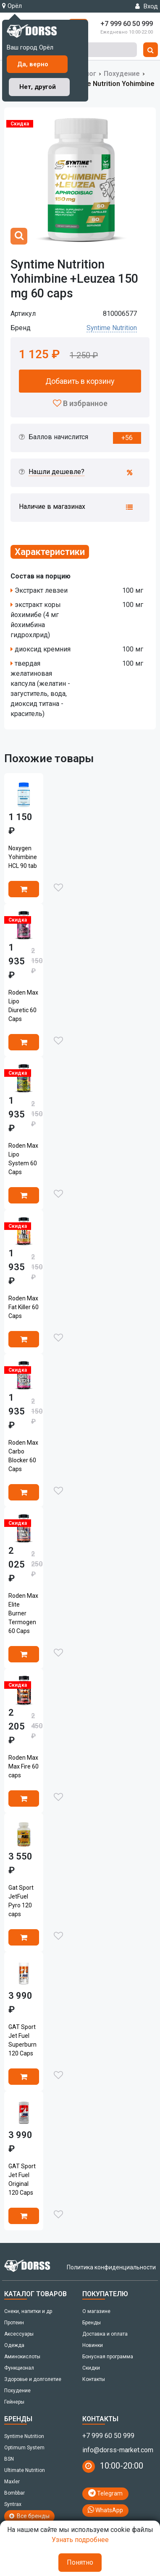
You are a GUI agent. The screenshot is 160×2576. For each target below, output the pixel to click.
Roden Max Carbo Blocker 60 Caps (23, 1455)
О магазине (96, 2311)
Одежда (14, 2345)
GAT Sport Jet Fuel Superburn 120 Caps (22, 2040)
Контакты (93, 2379)
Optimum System (24, 2448)
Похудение (122, 74)
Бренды (91, 2323)
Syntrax (12, 2504)
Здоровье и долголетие (32, 2379)
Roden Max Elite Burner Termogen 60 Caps (23, 1613)
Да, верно (32, 64)
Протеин (14, 2323)
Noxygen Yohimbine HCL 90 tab (22, 857)
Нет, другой (37, 87)
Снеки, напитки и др (28, 2311)
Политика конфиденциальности (111, 2267)
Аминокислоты (22, 2357)
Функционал (19, 2368)
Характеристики (50, 552)
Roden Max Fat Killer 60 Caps (23, 1307)
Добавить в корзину (80, 381)
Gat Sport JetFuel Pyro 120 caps (21, 1900)
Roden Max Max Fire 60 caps (23, 1766)
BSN (9, 2459)
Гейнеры (14, 2402)
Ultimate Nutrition (24, 2470)
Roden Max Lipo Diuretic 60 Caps (23, 1005)
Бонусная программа (107, 2357)
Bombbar (14, 2493)
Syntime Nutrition (112, 328)
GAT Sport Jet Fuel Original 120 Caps (22, 2179)
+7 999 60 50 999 (108, 2436)
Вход (146, 6)
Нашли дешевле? (56, 472)
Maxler (12, 2482)
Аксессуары (19, 2334)
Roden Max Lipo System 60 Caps (23, 1158)
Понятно (80, 2562)
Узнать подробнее (80, 2540)
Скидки (91, 2368)
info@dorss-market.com (117, 2450)
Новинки (92, 2345)
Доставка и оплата (105, 2334)
